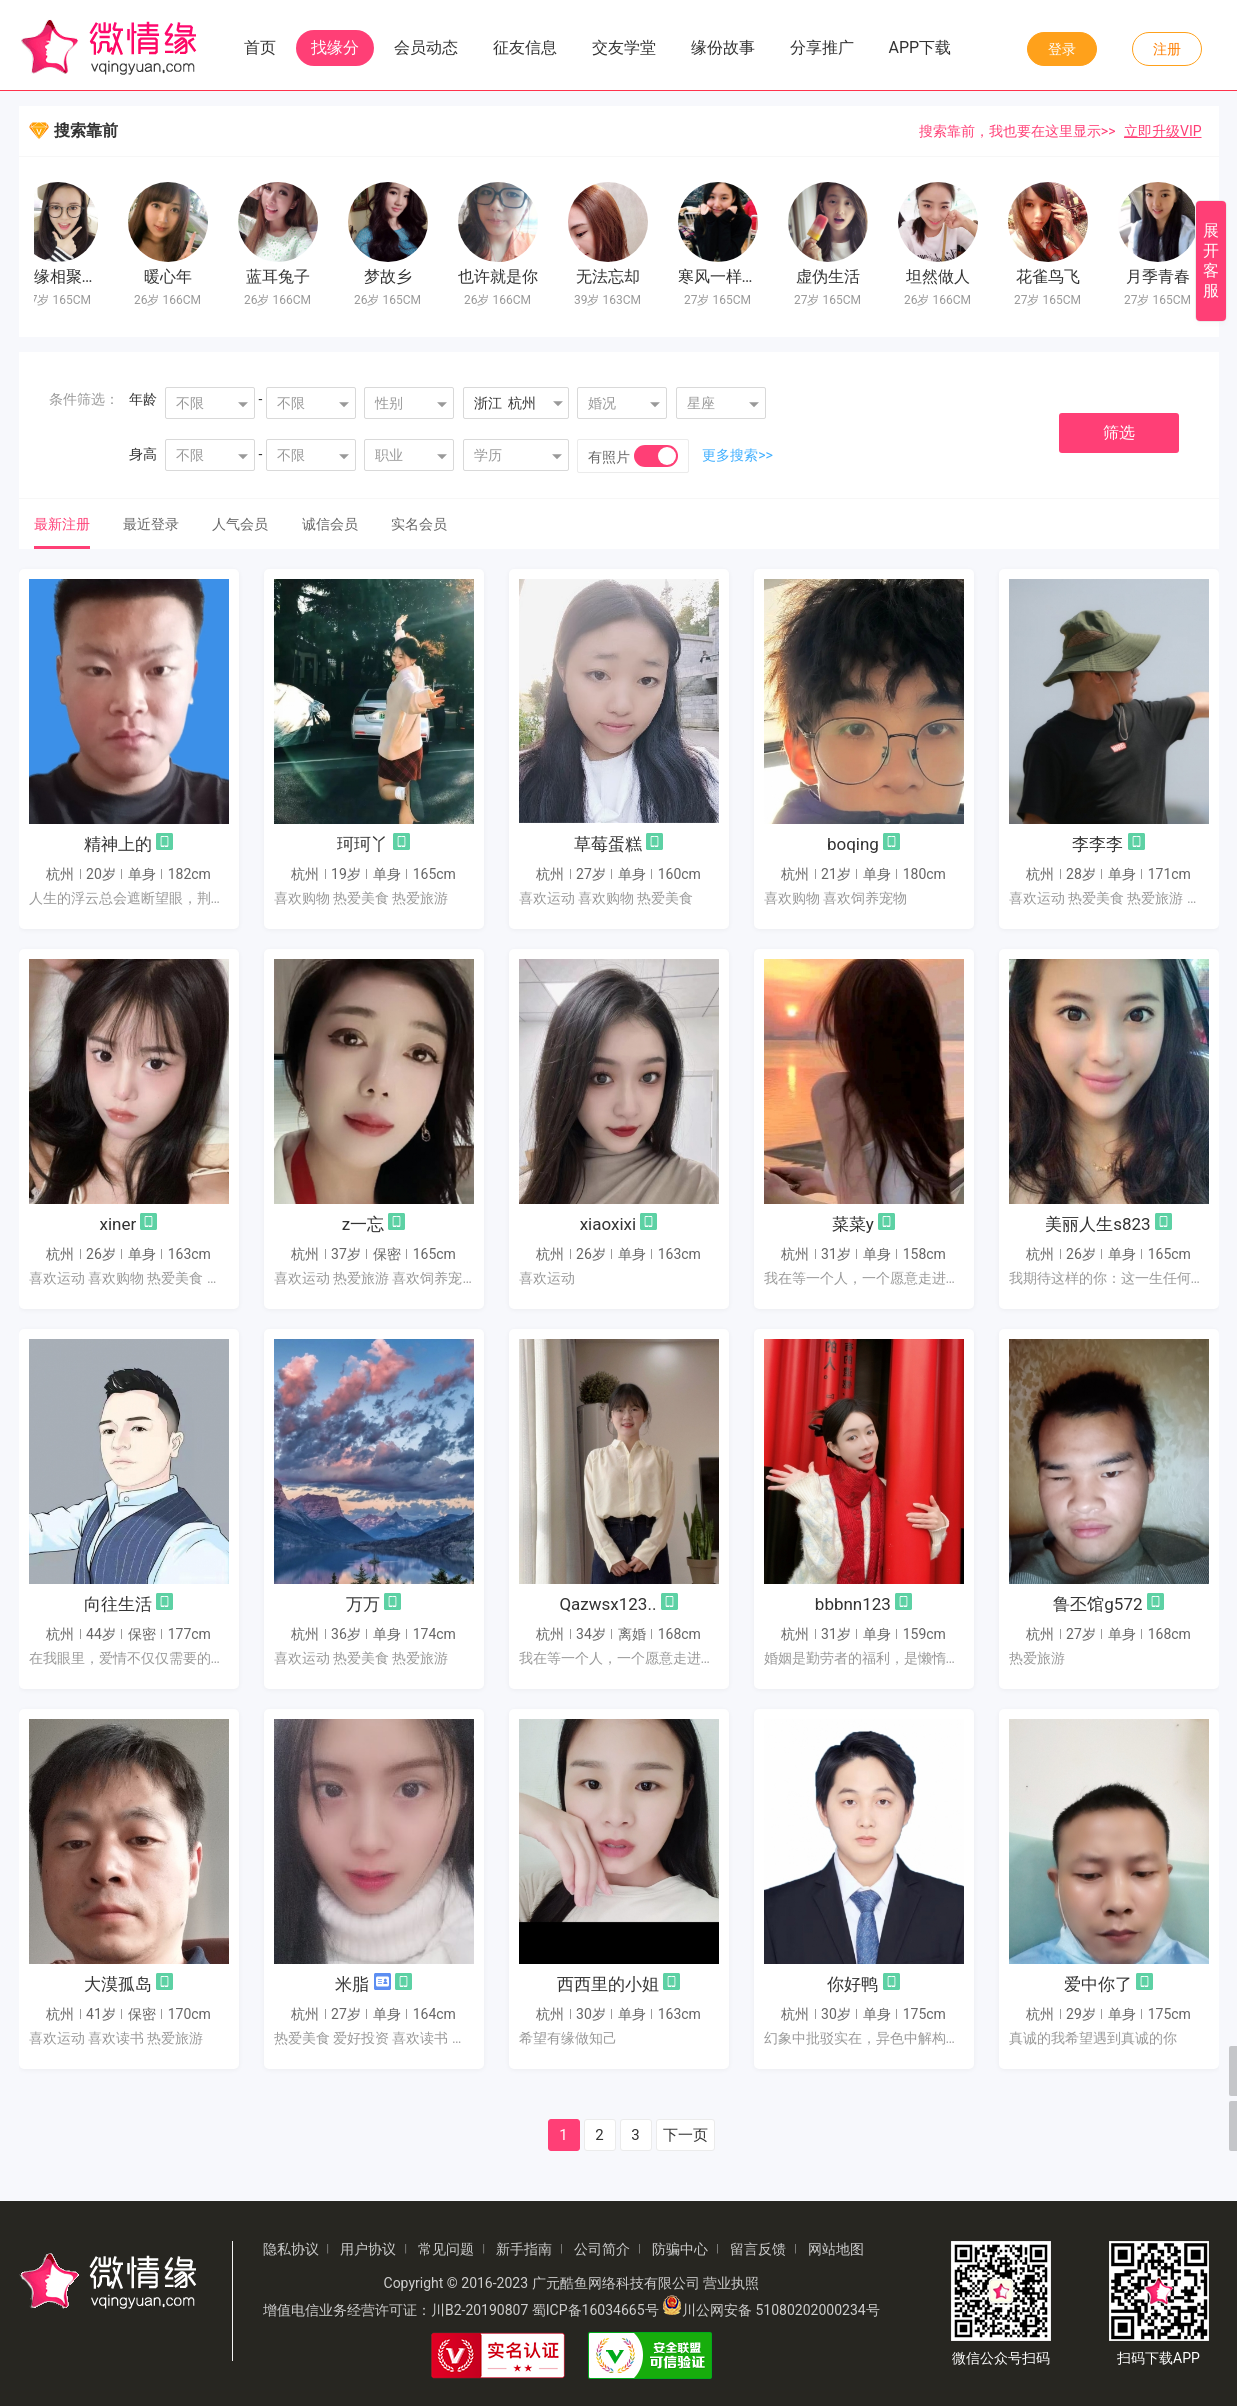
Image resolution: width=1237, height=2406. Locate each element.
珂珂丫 (362, 844)
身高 (143, 454)
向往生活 (118, 1604)
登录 (1062, 49)
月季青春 (1163, 276)
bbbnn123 (853, 1604)
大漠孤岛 (118, 1984)
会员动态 (426, 47)
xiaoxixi (608, 1224)
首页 (260, 47)
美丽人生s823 (1097, 1224)
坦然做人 (943, 276)
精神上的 (118, 844)
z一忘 (363, 1224)
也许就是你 (503, 276)
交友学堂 (624, 47)
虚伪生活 (833, 276)
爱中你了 (1098, 1984)
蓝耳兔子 (283, 276)
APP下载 (920, 47)
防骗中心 (680, 2249)
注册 (1167, 49)
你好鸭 (852, 1984)
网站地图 (836, 2249)
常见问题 (446, 2249)
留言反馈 (758, 2249)
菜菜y (853, 1224)
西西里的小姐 (608, 1984)
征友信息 (525, 47)
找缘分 (335, 47)
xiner (118, 1224)
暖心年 (173, 276)
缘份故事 (723, 47)
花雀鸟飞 (1053, 276)
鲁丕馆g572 (1097, 1604)
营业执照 (731, 2283)
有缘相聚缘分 (71, 276)
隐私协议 (291, 2249)
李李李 (1097, 844)
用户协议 (368, 2249)
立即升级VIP (1163, 131)
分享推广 (822, 47)
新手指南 (524, 2249)
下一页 (685, 2135)
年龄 (143, 399)
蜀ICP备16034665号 (595, 2310)
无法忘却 (613, 276)
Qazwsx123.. (607, 1604)
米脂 (352, 1984)
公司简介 (602, 2249)
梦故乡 (393, 276)
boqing (853, 844)
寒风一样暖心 (731, 276)
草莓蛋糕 (608, 844)
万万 (363, 1604)
